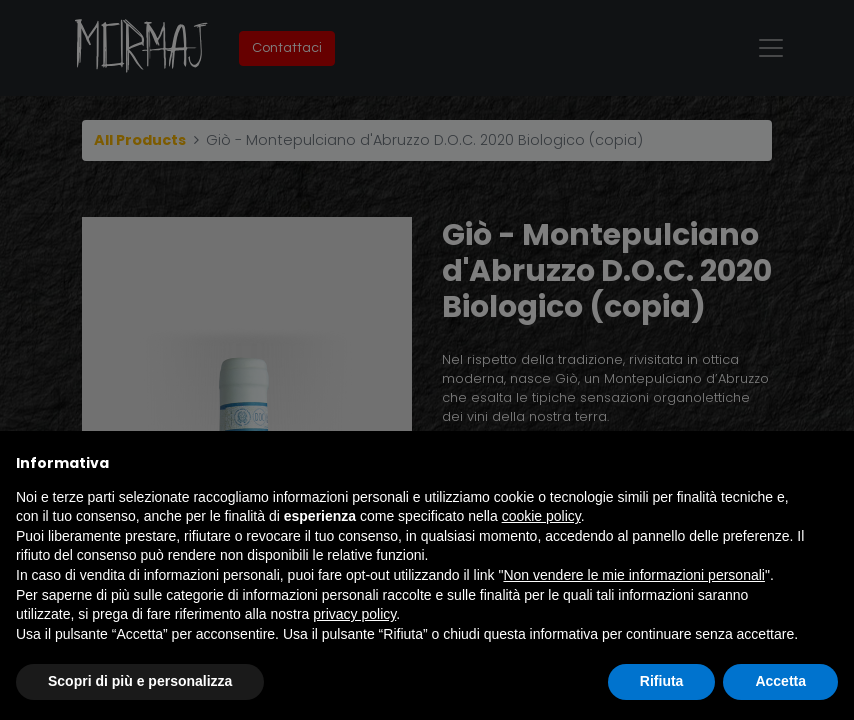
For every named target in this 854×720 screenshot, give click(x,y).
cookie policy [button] (541, 516)
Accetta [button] (780, 681)
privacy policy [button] (354, 614)
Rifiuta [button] (662, 681)
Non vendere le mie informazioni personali (633, 575)
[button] (828, 463)
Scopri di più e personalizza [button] (140, 681)
